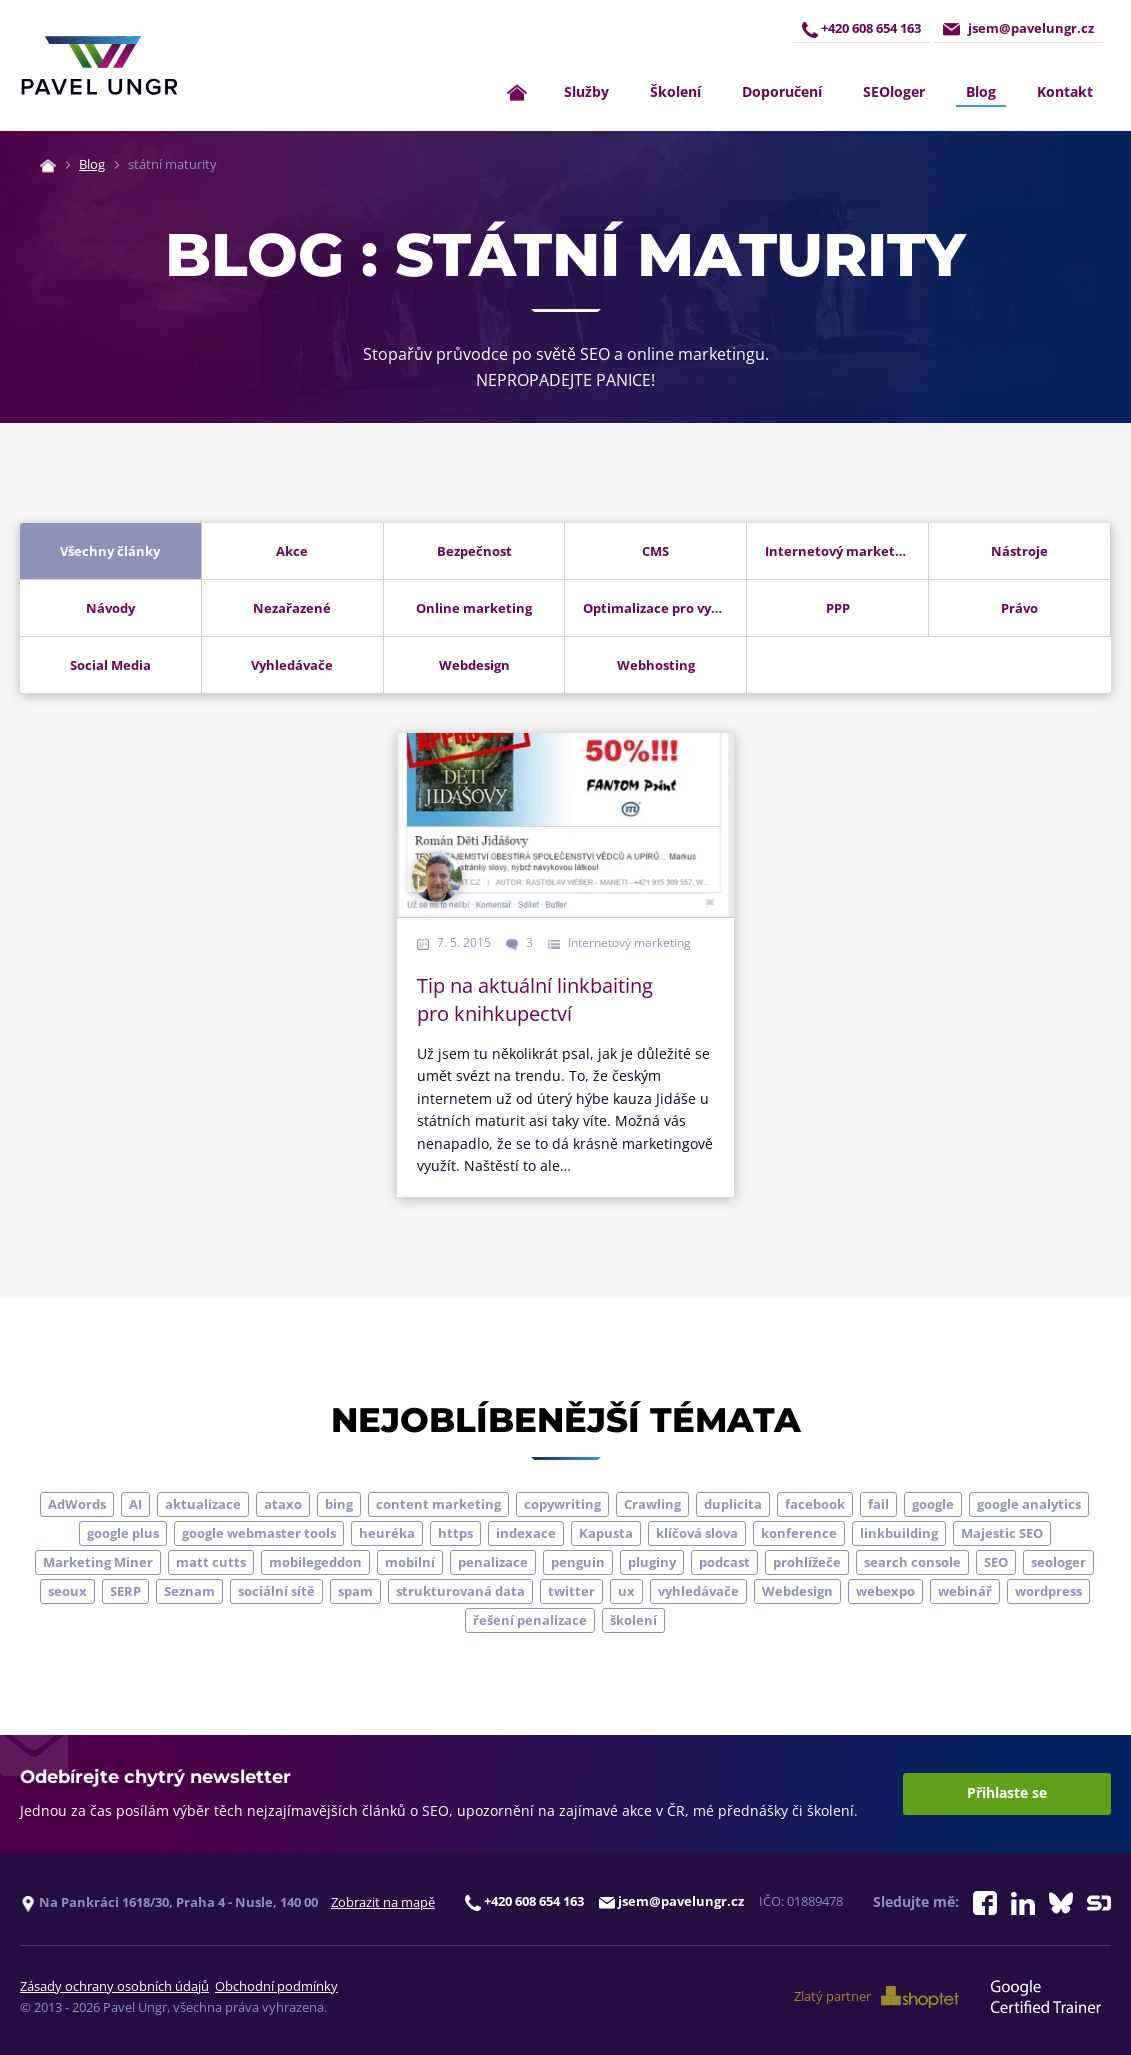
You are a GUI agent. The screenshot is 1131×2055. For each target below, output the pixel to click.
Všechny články (110, 551)
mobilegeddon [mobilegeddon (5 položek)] (315, 1562)
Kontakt (1065, 91)
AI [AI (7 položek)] (135, 1504)
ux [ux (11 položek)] (626, 1591)
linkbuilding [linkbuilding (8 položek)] (899, 1533)
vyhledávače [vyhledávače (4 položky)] (698, 1591)
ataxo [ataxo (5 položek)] (283, 1504)
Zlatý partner (878, 1997)
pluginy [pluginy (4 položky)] (652, 1562)
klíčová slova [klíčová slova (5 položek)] (697, 1533)
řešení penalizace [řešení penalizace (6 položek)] (530, 1620)
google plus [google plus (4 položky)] (123, 1533)
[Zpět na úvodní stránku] (99, 66)
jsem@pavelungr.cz (1017, 28)
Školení (675, 91)
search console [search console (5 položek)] (912, 1562)
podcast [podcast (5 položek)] (724, 1562)
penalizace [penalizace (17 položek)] (493, 1562)
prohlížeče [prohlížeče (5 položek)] (807, 1562)
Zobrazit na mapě (383, 1902)
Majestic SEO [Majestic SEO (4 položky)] (1002, 1533)
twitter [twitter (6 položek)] (571, 1591)
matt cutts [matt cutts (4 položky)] (211, 1562)
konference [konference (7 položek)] (799, 1533)
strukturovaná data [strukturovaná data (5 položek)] (460, 1591)
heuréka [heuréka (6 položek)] (387, 1533)
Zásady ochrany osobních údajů (114, 1986)
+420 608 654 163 (859, 28)
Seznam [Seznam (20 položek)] (189, 1591)
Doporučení (782, 91)
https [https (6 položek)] (455, 1533)
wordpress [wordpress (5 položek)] (1048, 1591)
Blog (981, 91)
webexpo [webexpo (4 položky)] (885, 1591)
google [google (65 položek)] (933, 1504)
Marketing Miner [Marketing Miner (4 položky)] (98, 1562)
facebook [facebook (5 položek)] (815, 1504)
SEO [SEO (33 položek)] (996, 1562)
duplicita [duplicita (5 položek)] (733, 1504)
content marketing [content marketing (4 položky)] (438, 1504)
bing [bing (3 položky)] (339, 1504)
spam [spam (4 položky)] (355, 1591)
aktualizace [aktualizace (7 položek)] (203, 1504)
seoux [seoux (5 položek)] (67, 1591)
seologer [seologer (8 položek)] (1058, 1562)
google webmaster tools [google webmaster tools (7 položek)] (259, 1533)
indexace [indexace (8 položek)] (526, 1533)
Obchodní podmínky (276, 1986)
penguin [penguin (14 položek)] (578, 1562)
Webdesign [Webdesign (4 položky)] (797, 1591)
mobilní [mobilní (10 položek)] (410, 1562)
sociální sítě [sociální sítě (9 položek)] (276, 1591)
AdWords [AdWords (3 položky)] (77, 1504)
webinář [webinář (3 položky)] (965, 1591)
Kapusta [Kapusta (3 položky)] (606, 1533)
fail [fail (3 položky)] (878, 1504)
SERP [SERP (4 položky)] (125, 1591)
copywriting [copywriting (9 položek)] (562, 1504)
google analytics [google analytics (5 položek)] (1029, 1504)
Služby (586, 91)
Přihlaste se (1007, 1793)
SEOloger (894, 91)
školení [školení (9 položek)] (633, 1620)
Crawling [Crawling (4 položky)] (652, 1504)
